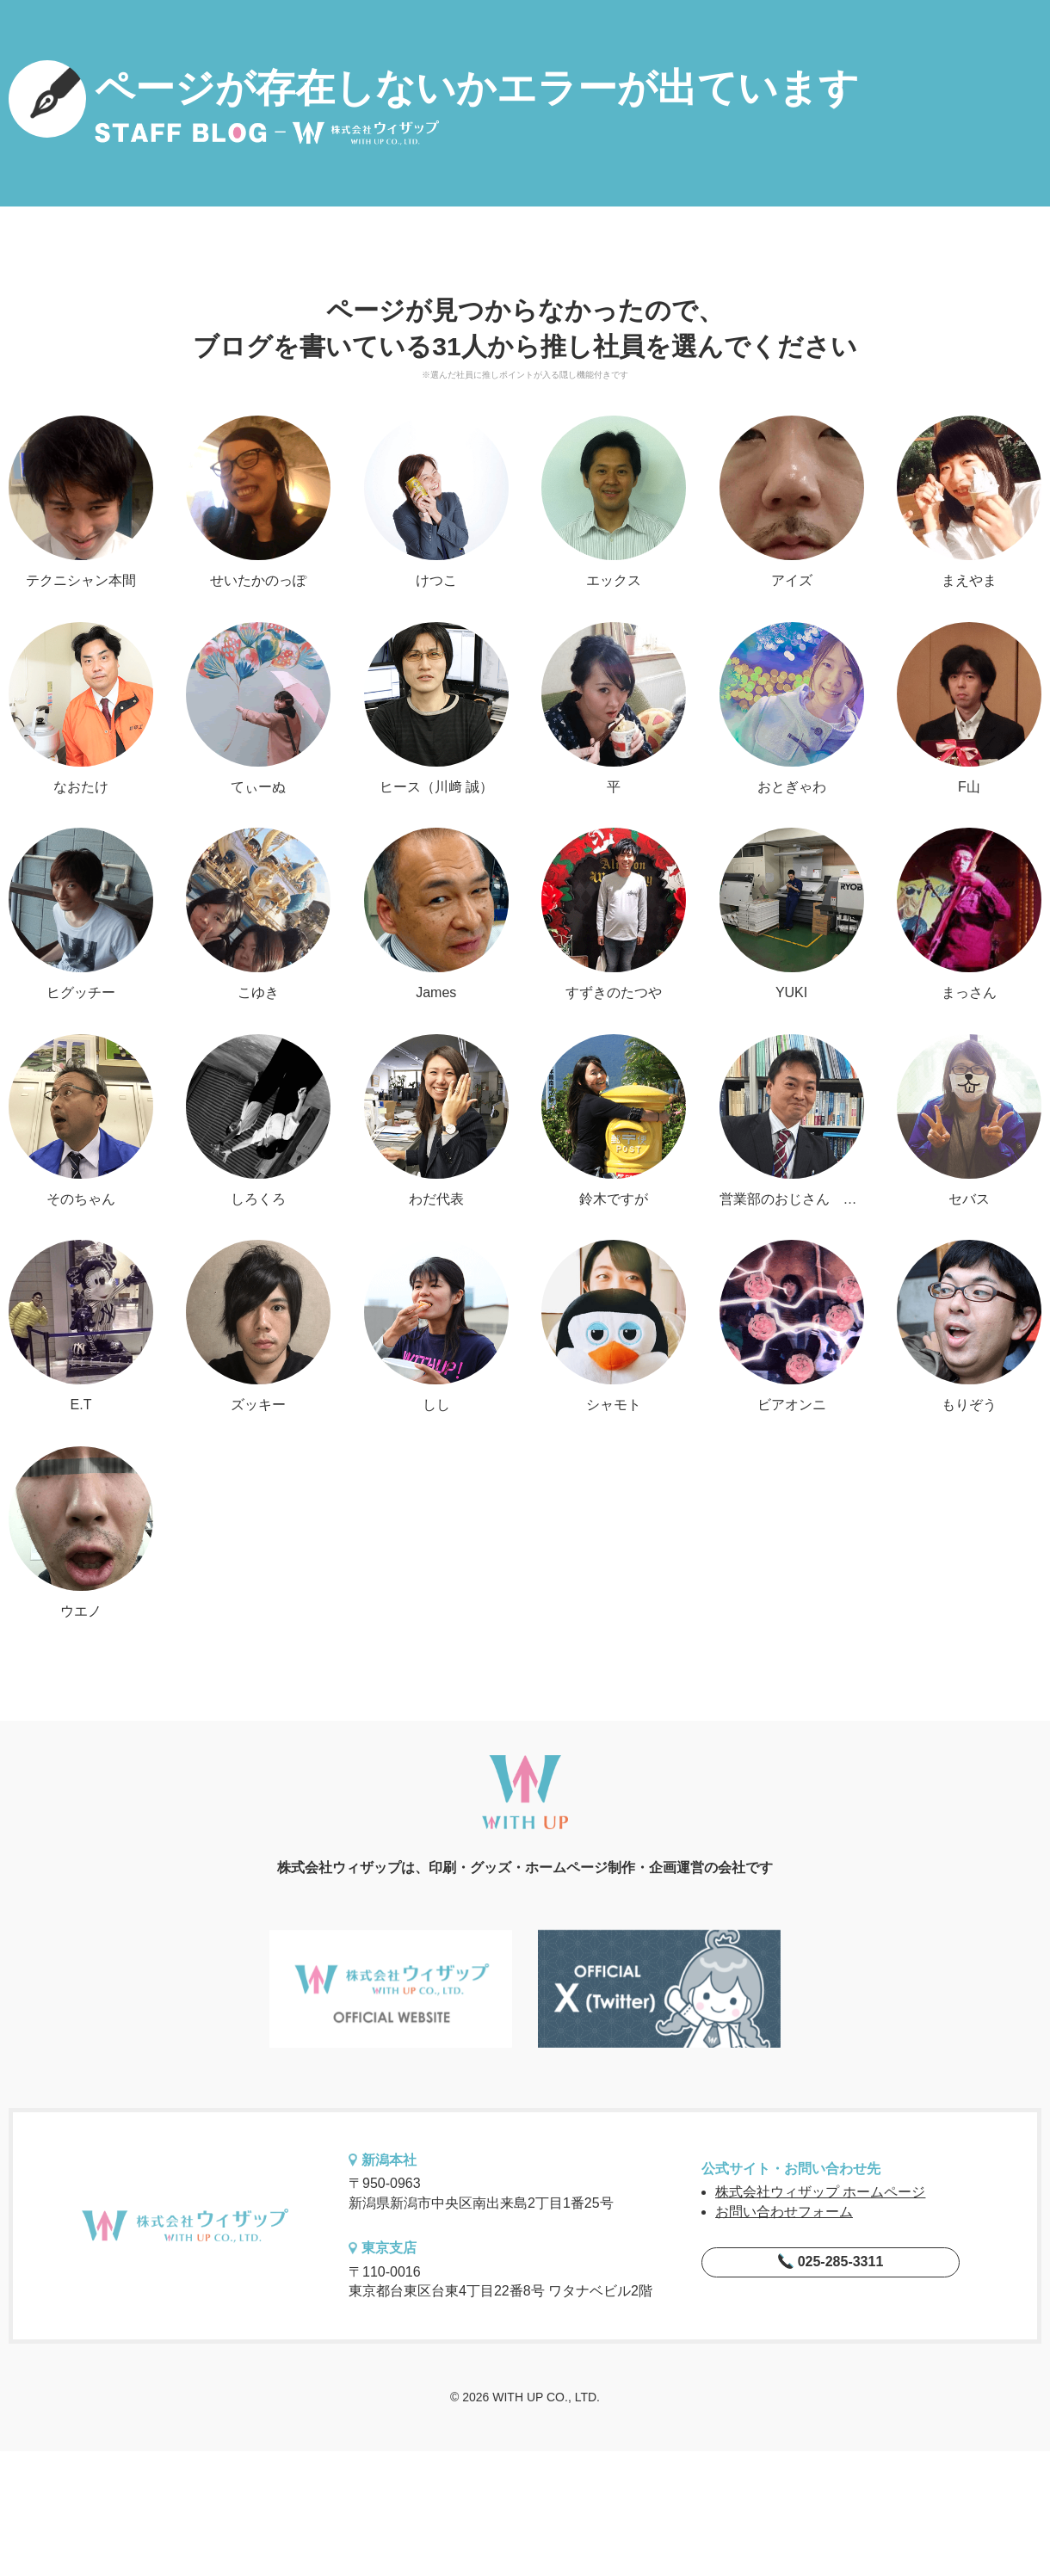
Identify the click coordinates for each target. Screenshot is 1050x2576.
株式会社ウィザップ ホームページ (820, 2192)
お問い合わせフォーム (784, 2211)
